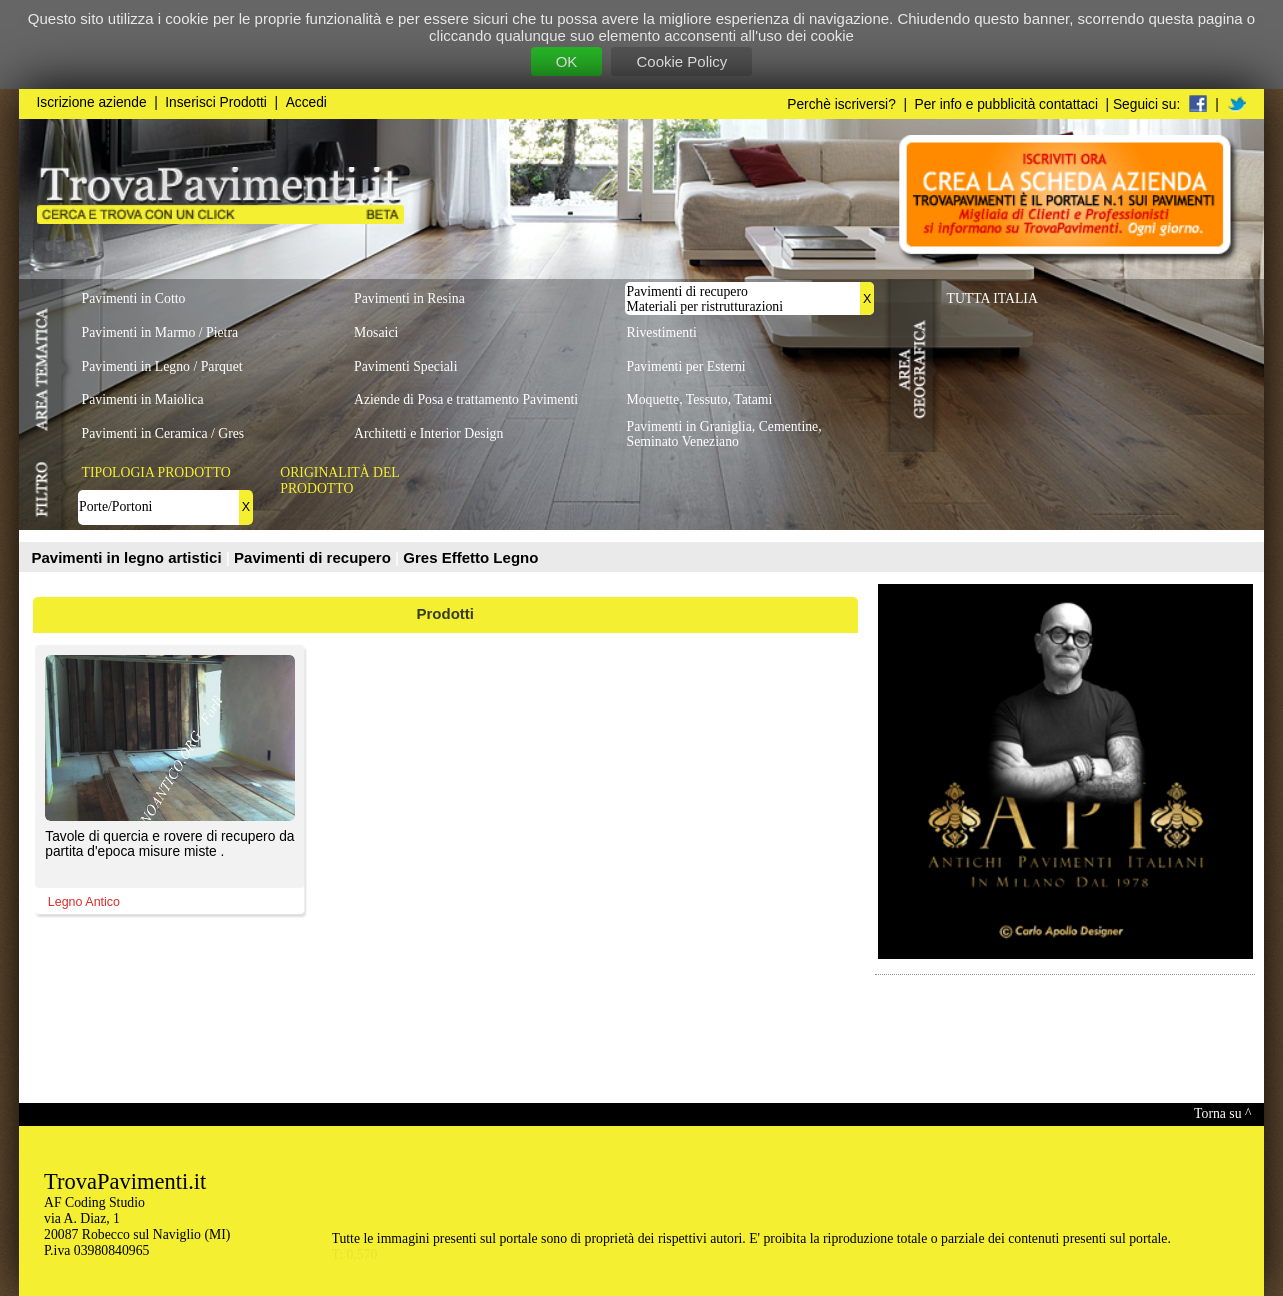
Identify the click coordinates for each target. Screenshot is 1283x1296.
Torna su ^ (1222, 1113)
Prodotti (446, 613)
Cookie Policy (681, 61)
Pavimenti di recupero (314, 557)
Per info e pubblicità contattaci (1006, 104)
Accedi (306, 102)
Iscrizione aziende (92, 102)
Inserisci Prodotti (216, 102)
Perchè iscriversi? (841, 104)
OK (567, 61)
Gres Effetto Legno (470, 557)
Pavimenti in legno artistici (129, 557)
